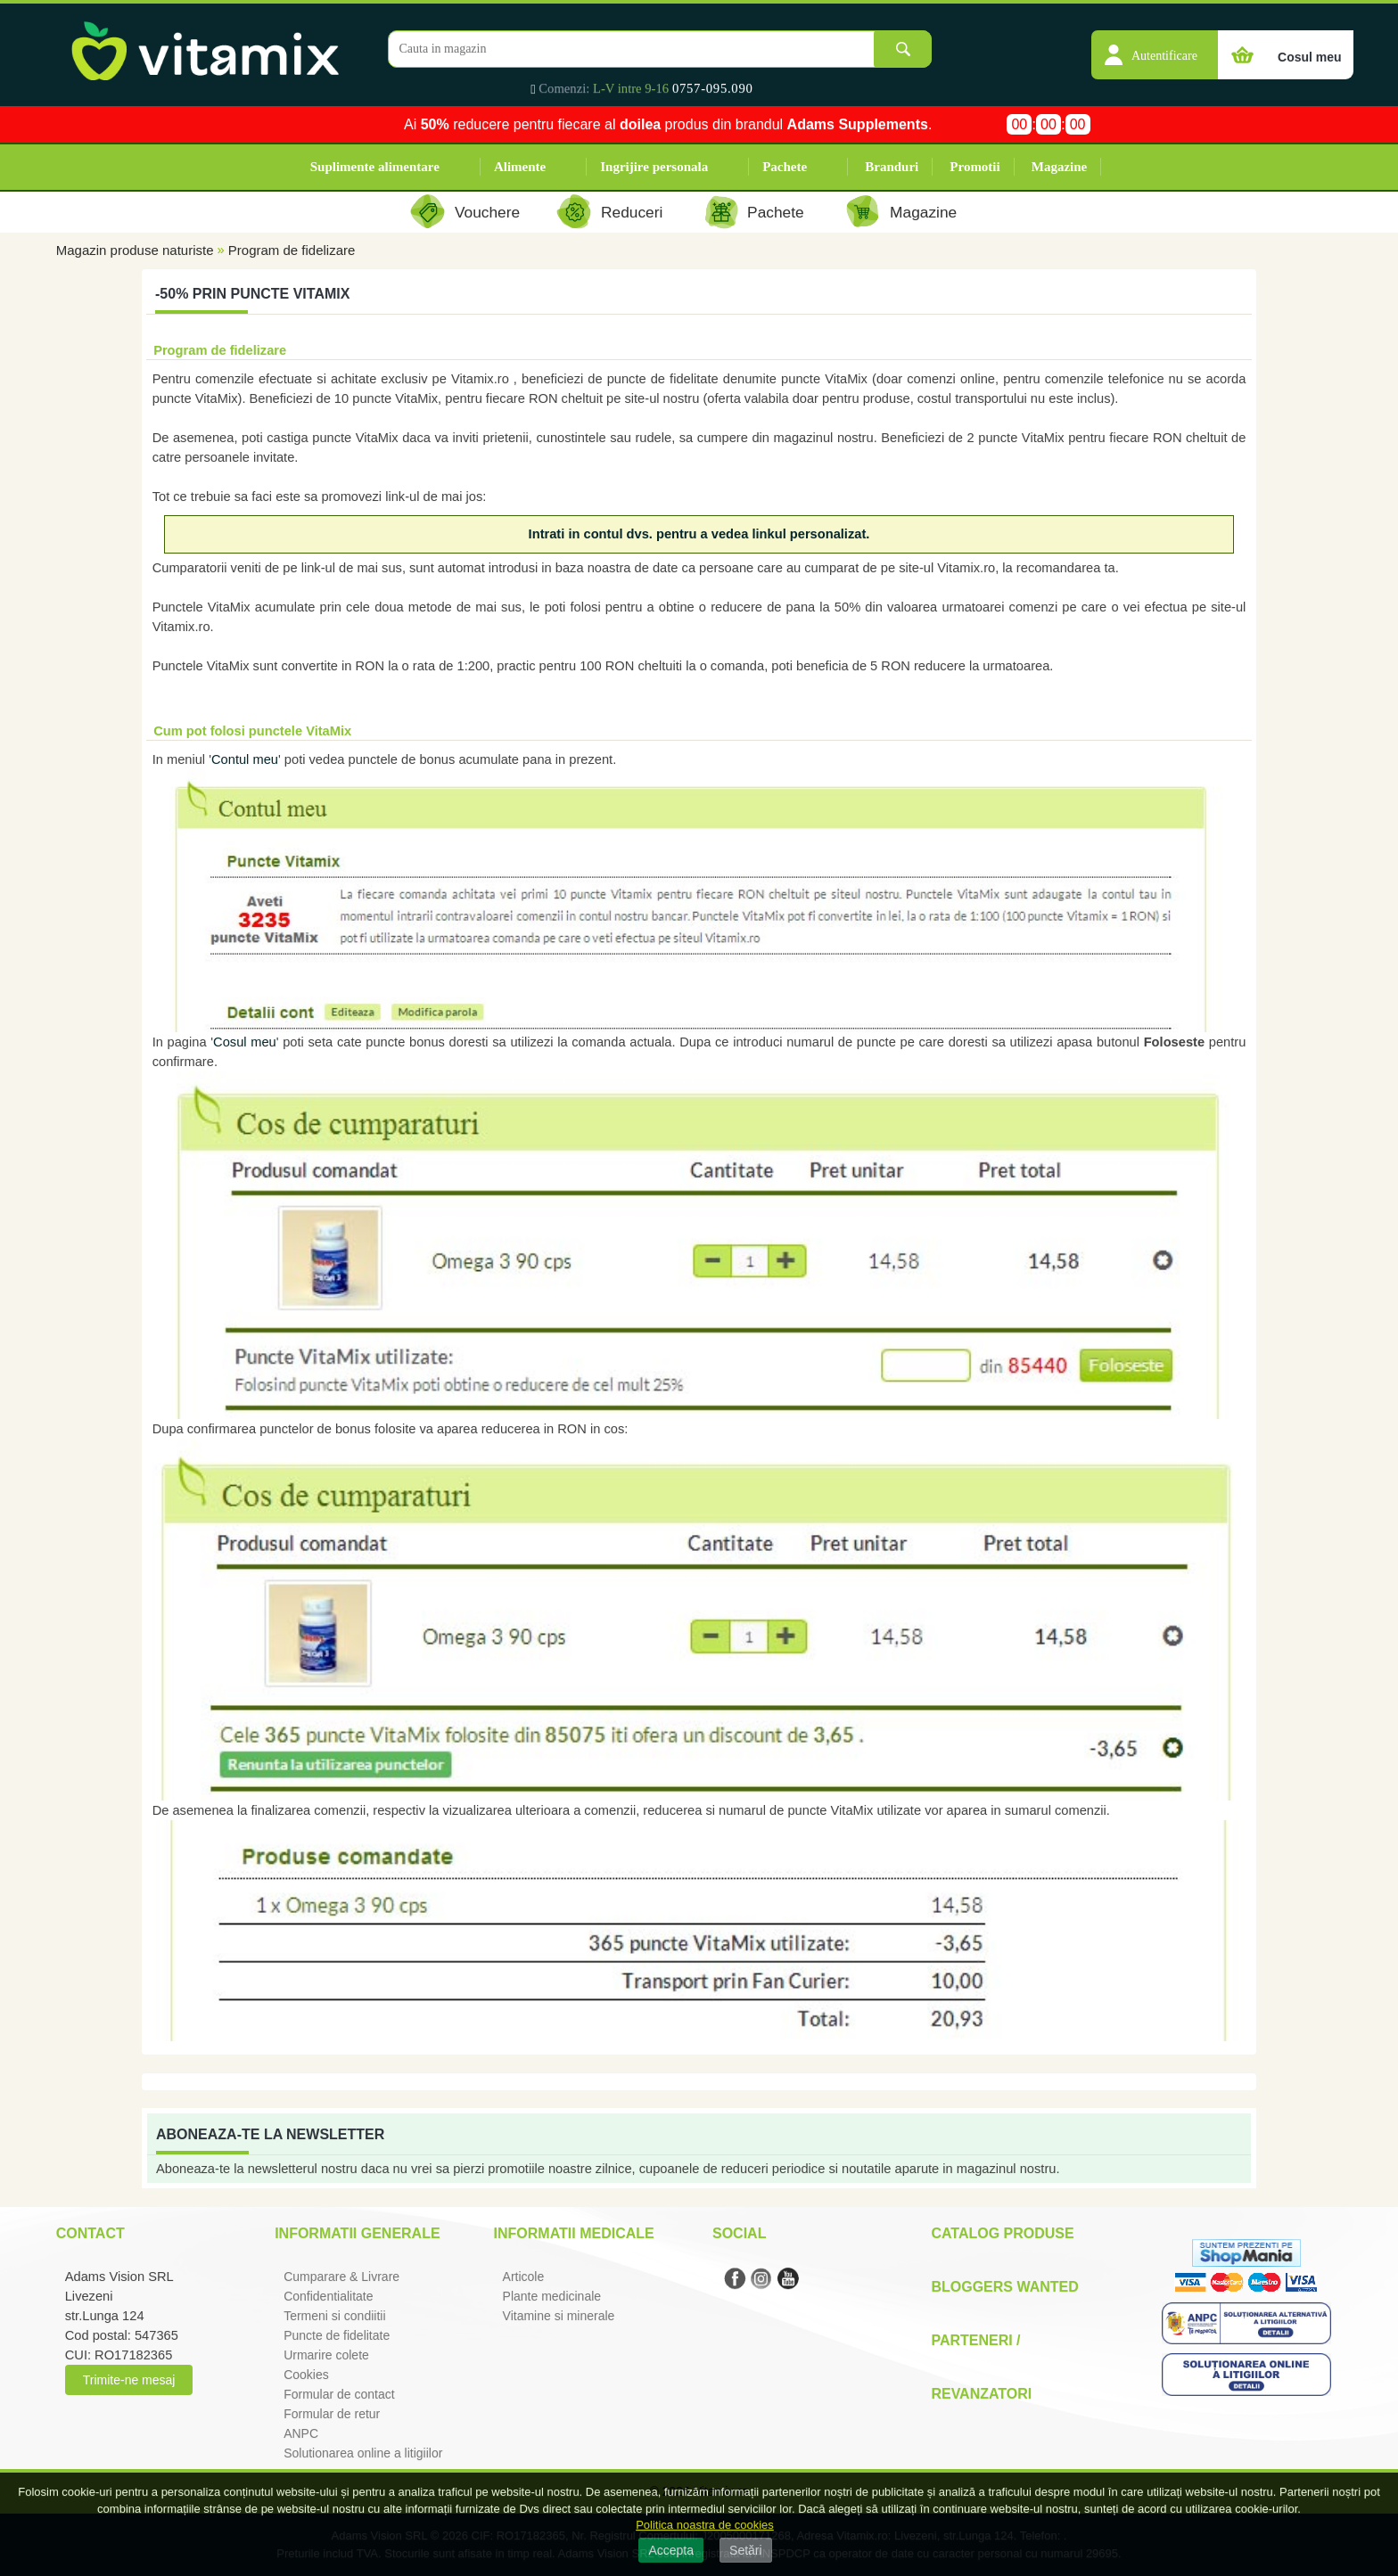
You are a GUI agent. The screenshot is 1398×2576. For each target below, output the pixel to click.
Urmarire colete (326, 2355)
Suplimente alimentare (375, 167)
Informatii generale (357, 2233)
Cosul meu (244, 1042)
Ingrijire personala (654, 167)
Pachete (784, 167)
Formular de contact (339, 2394)
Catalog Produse (1002, 2233)
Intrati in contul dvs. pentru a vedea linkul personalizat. (699, 534)
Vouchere (487, 212)
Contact (90, 2233)
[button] (1154, 45)
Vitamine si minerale (559, 2316)
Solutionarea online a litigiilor (363, 2453)
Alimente (520, 167)
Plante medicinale (552, 2296)
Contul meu (244, 759)
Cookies (306, 2374)
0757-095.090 (712, 88)
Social (739, 2233)
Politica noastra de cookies (705, 2524)
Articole (524, 2276)
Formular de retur (332, 2414)
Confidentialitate (328, 2296)
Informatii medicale (574, 2233)
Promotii (974, 167)
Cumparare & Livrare (341, 2276)
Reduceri (631, 212)
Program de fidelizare (292, 250)
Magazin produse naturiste (135, 250)
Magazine (1059, 167)
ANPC (301, 2433)
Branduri (891, 167)
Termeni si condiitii (334, 2316)
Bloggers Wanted (1004, 2286)
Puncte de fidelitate (337, 2335)
